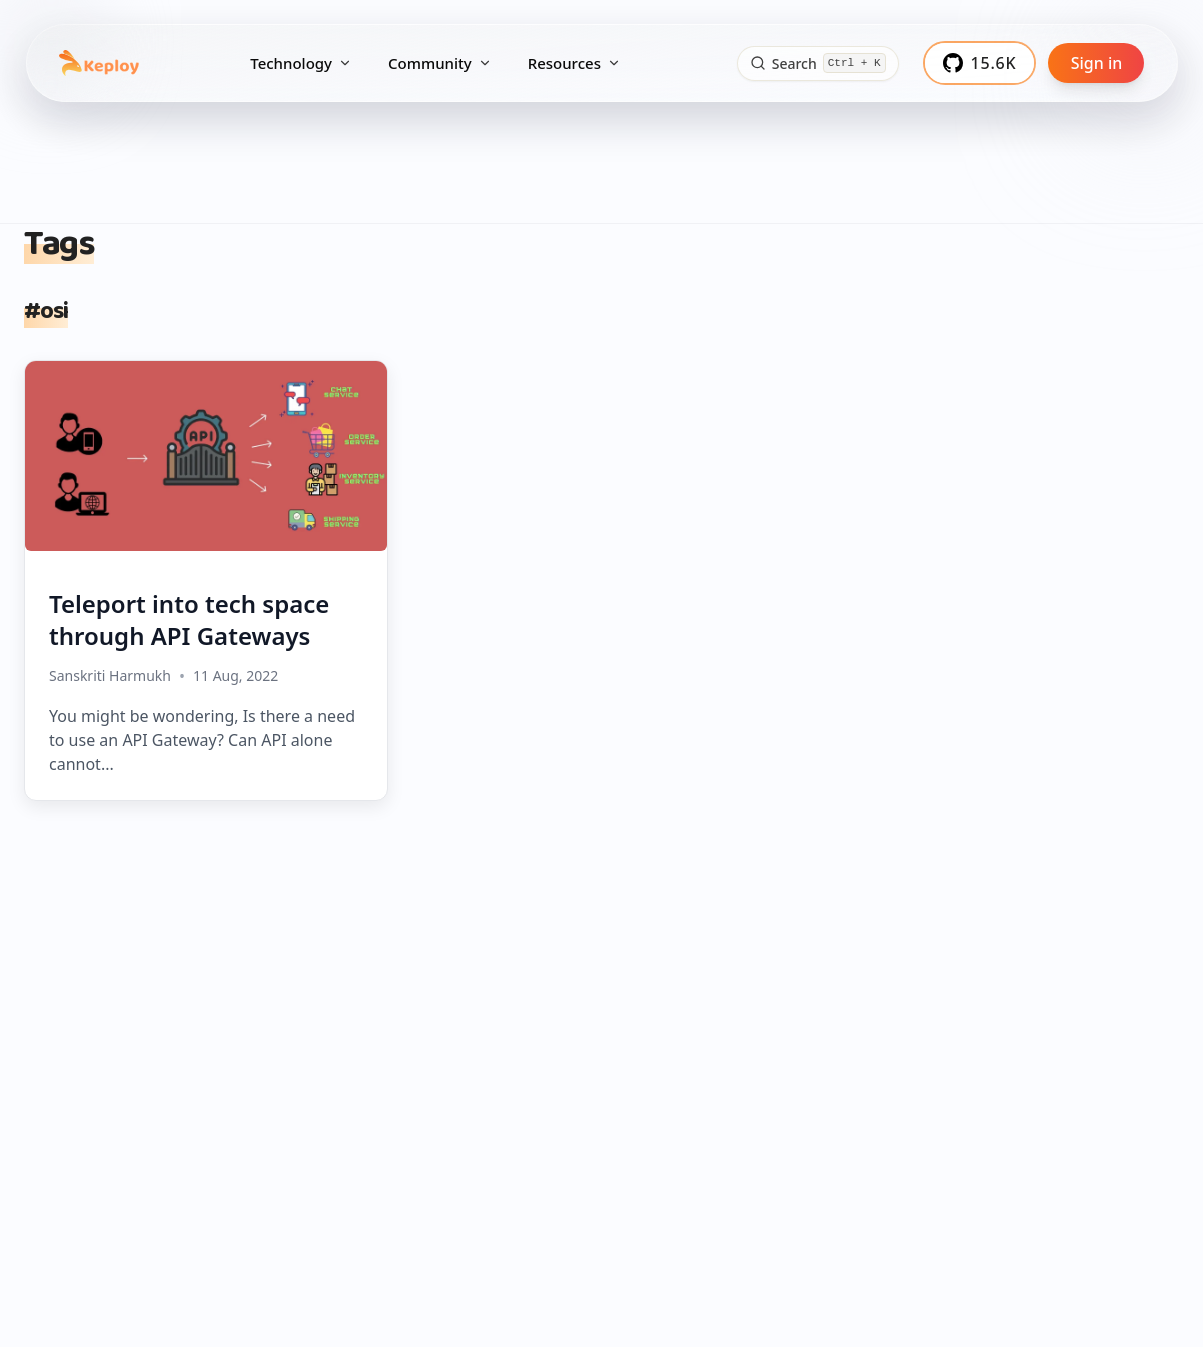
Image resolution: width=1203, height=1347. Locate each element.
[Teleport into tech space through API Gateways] (206, 456)
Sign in (1097, 63)
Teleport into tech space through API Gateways (189, 620)
